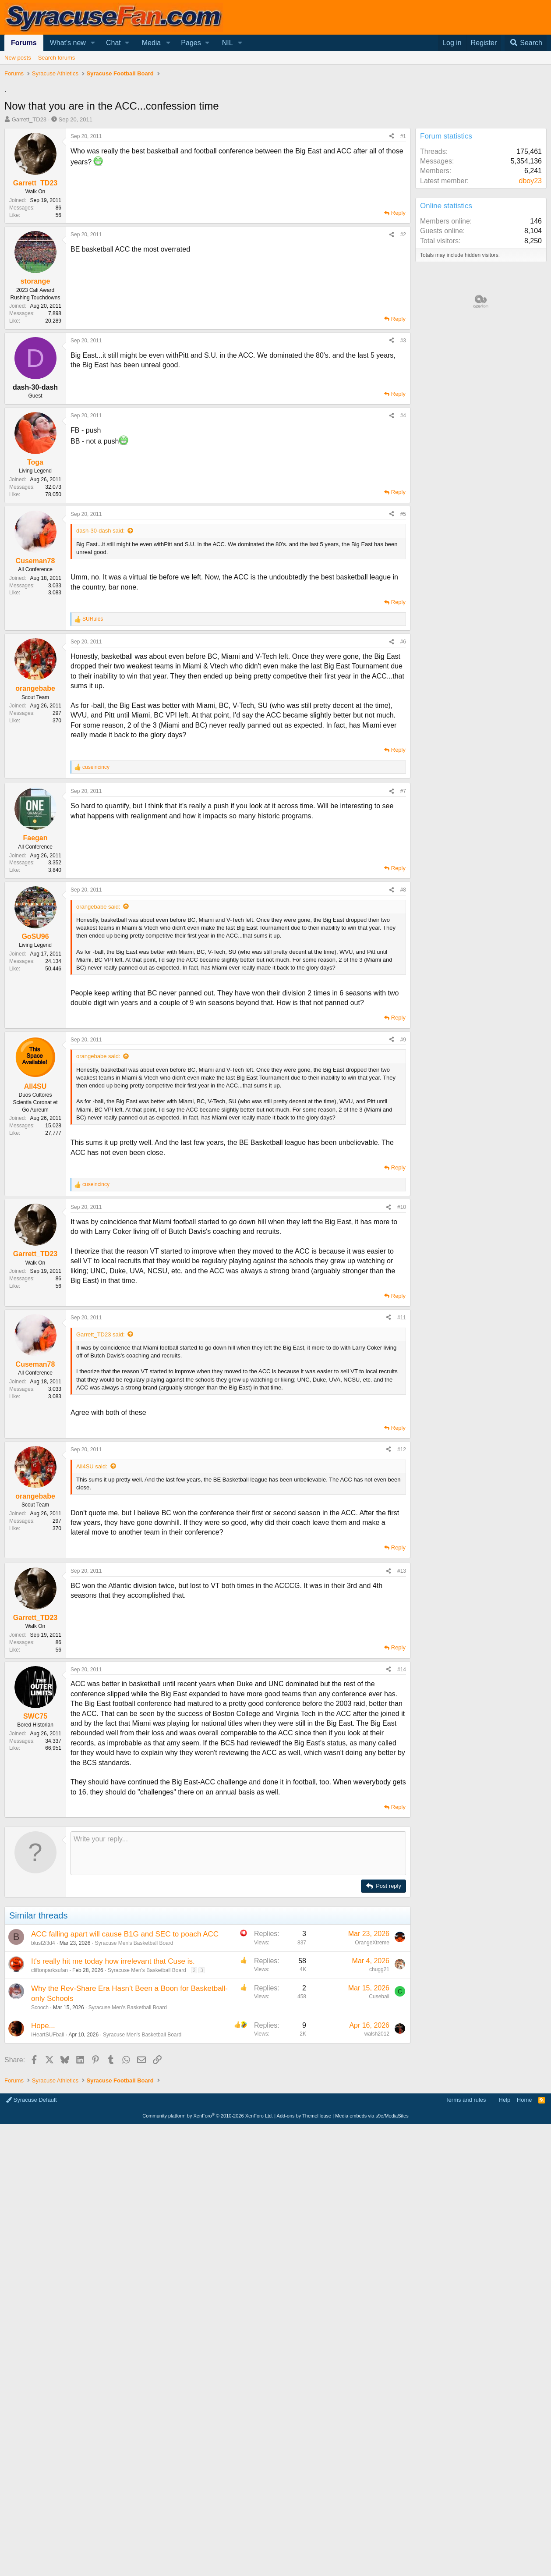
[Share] (391, 136)
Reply (398, 213)
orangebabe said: (98, 906)
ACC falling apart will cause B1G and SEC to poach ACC (125, 2061)
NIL (227, 42)
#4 (403, 415)
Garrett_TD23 (29, 119)
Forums (24, 42)
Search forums (56, 57)
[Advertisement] (205, 1624)
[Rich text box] (238, 1980)
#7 (403, 791)
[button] (93, 43)
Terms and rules (465, 2227)
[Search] (526, 43)
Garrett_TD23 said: (100, 1334)
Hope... (43, 2153)
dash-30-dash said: (100, 530)
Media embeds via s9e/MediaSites (372, 2243)
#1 (403, 136)
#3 (403, 341)
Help (505, 2227)
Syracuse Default (31, 2227)
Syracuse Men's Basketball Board (134, 2070)
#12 (401, 1449)
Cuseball (379, 2124)
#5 (403, 514)
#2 (403, 234)
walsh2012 (376, 2161)
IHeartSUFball (47, 2162)
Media (151, 42)
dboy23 (530, 181)
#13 (401, 1698)
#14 (401, 1797)
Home (524, 2227)
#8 (403, 890)
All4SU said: (91, 1466)
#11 (401, 1318)
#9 (403, 1040)
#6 (403, 642)
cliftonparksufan (49, 2097)
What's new (68, 42)
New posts (17, 57)
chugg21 (379, 2096)
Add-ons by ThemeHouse (304, 2243)
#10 (401, 1207)
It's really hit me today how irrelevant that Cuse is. (113, 2088)
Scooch (40, 2135)
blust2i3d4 (43, 2070)
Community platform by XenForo (207, 2243)
